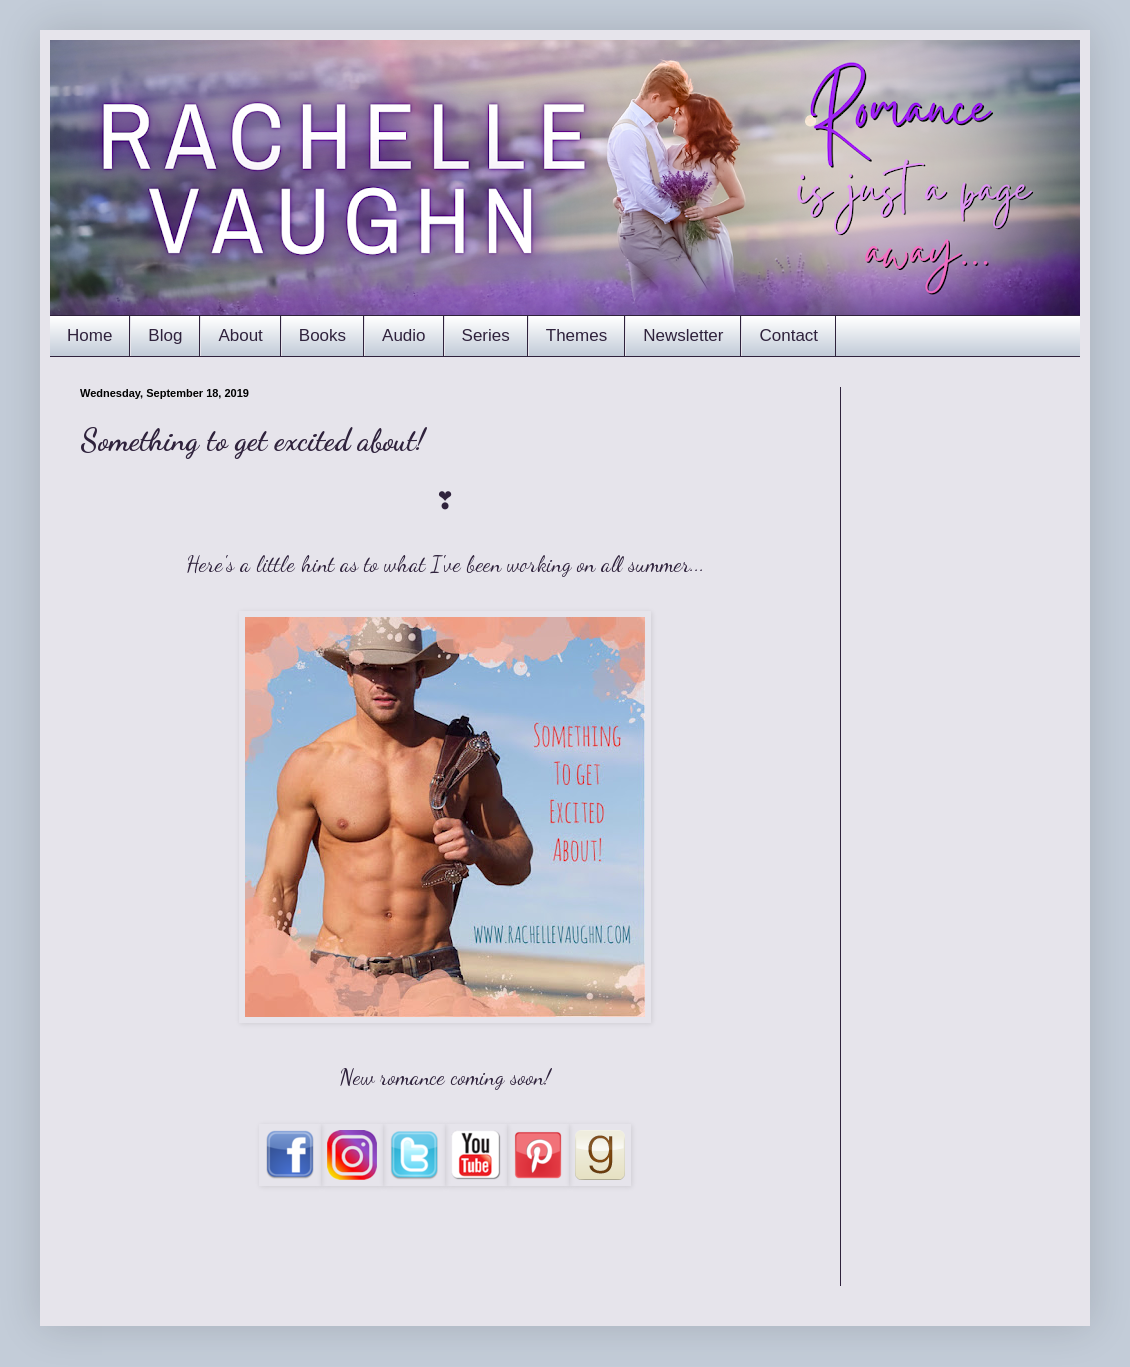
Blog (165, 335)
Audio (403, 335)
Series (486, 335)
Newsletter (683, 335)
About (240, 335)
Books (322, 335)
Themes (576, 335)
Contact (788, 335)
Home (89, 335)
